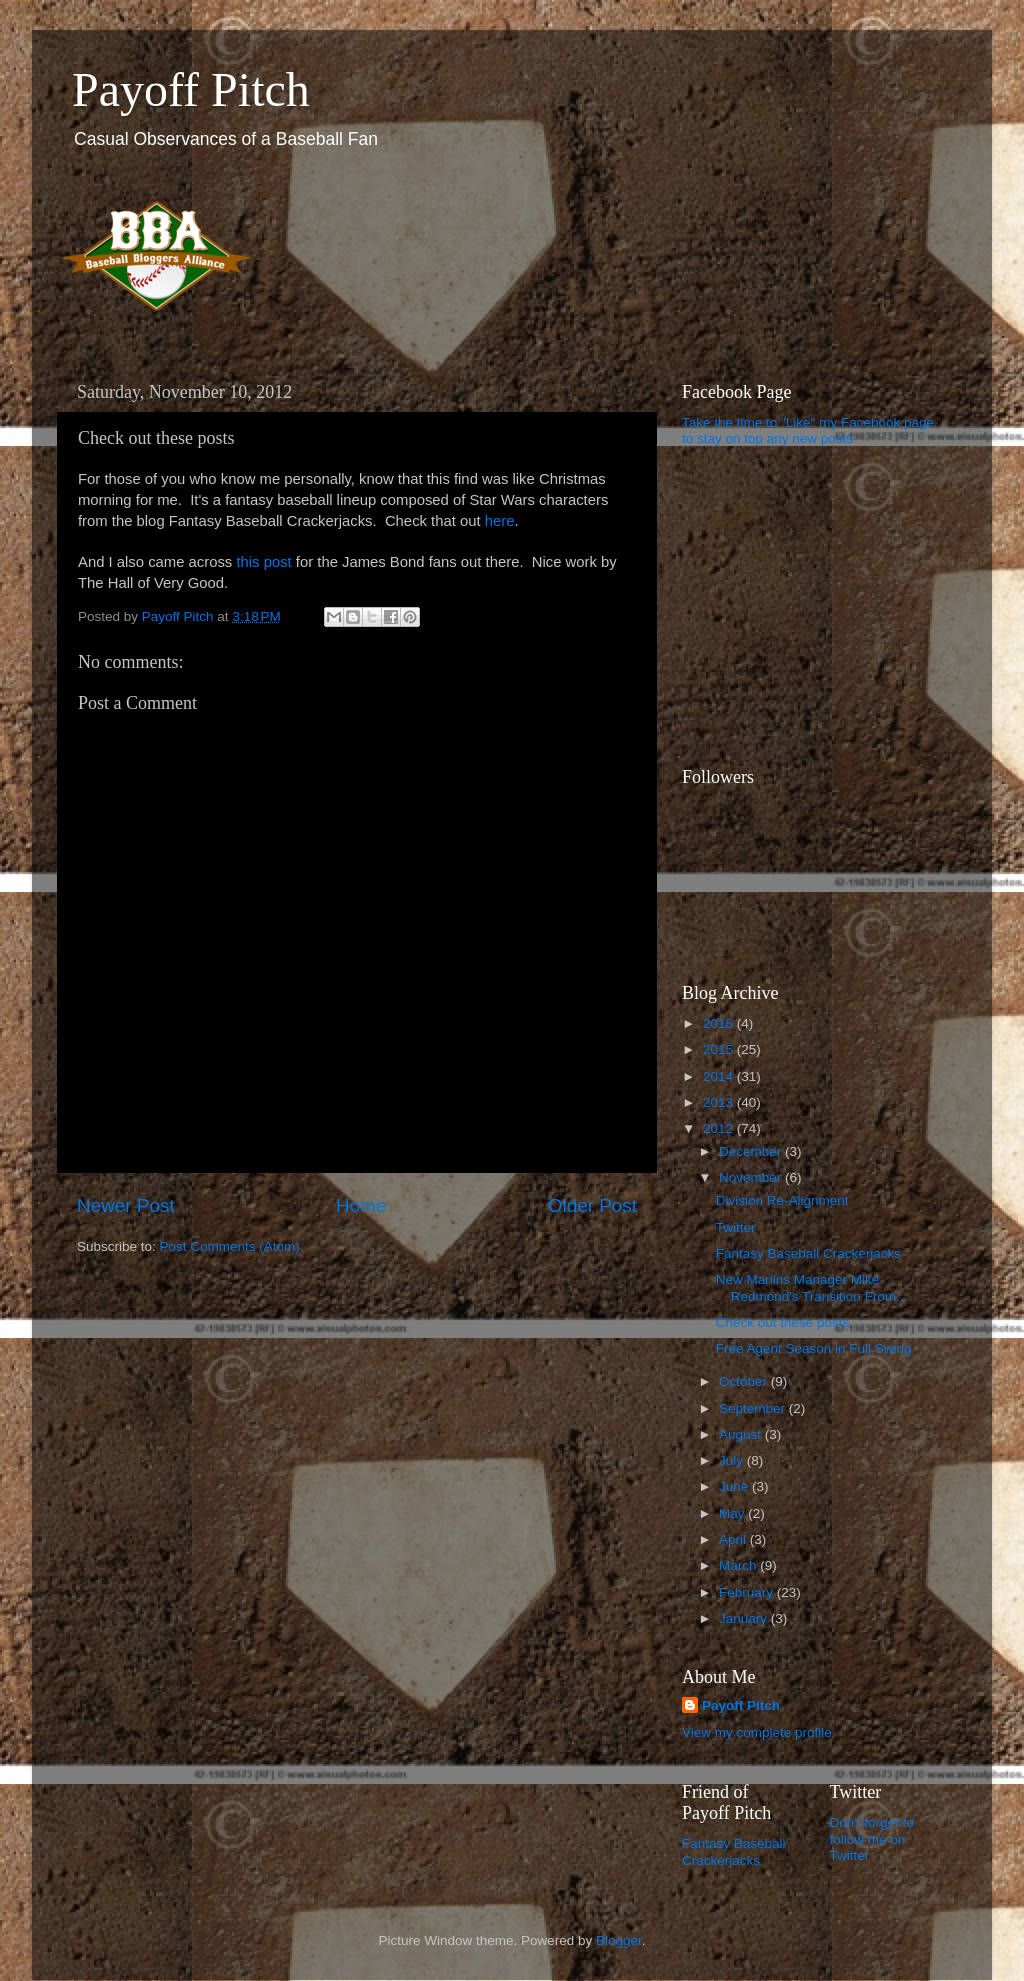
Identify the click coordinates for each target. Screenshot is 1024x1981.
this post (263, 562)
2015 (720, 1049)
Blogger (619, 1940)
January (745, 1618)
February (748, 1592)
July (733, 1460)
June (735, 1486)
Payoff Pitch (191, 89)
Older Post (592, 1205)
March (739, 1565)
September (754, 1408)
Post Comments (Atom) (230, 1246)
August (742, 1434)
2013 (720, 1102)
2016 (720, 1023)
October (745, 1381)
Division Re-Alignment (782, 1200)
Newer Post (126, 1205)
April (734, 1539)
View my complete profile (757, 1732)
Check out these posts (783, 1322)
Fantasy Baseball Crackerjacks (808, 1253)
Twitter (736, 1227)
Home (361, 1205)
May (733, 1513)
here (500, 521)
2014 (720, 1076)
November (752, 1177)
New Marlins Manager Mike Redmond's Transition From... (812, 1287)
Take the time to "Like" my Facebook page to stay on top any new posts (808, 430)
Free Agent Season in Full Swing (814, 1348)
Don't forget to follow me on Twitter (872, 1838)
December (752, 1151)
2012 (720, 1128)
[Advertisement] (807, 606)
